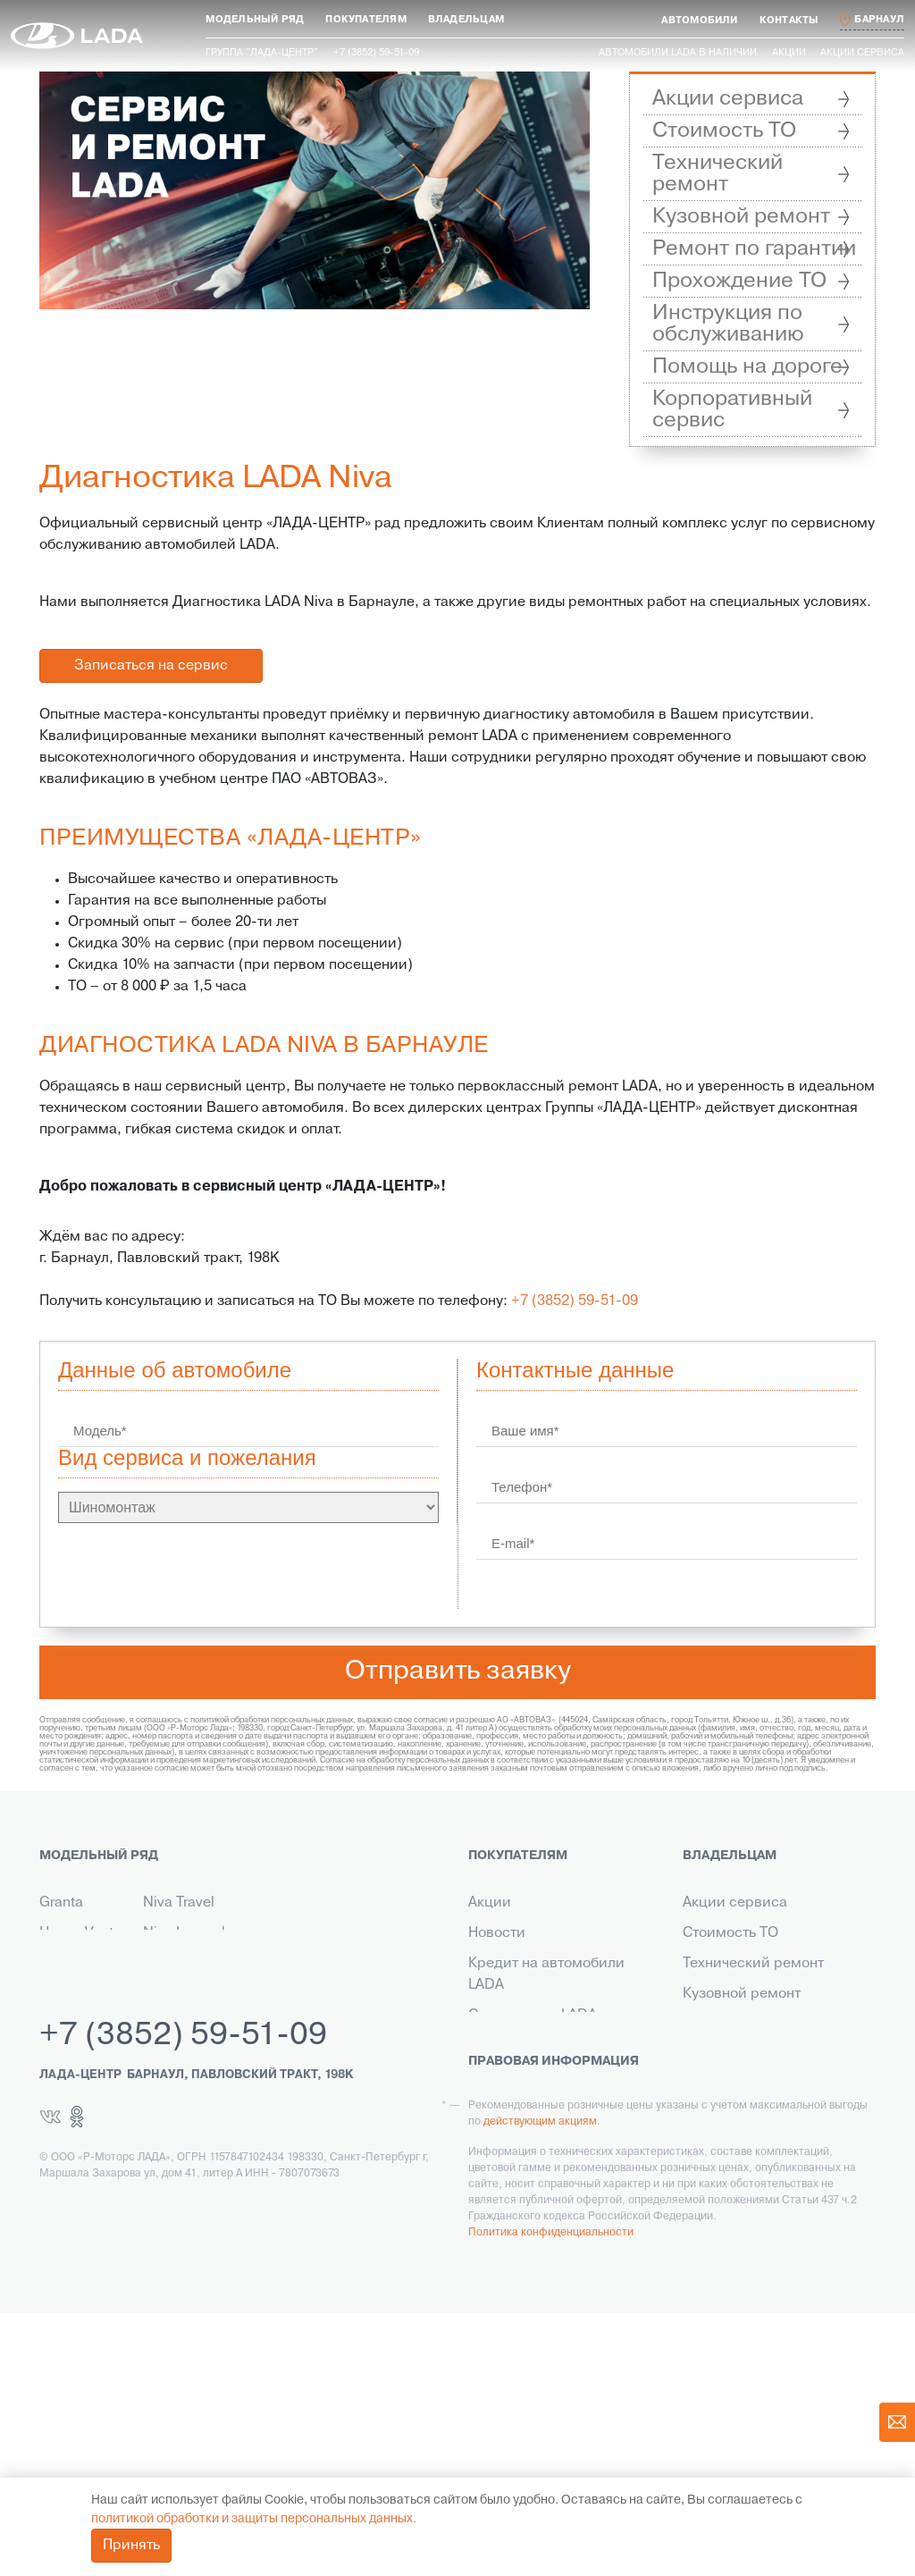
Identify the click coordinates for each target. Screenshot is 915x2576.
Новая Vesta (80, 1933)
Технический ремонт (717, 174)
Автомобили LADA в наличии (678, 52)
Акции (789, 52)
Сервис (494, 2189)
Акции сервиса (862, 52)
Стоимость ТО (724, 131)
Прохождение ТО (739, 281)
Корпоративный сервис (732, 410)
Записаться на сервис (151, 666)
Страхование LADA (532, 2015)
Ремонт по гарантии (754, 249)
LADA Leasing (513, 2249)
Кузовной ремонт (741, 216)
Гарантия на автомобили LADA (552, 2057)
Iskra (158, 1994)
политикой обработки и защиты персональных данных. (253, 2519)
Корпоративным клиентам (558, 2098)
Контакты (499, 2128)
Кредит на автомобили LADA (546, 1974)
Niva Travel (178, 1903)
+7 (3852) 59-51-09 (574, 1301)
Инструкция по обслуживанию (728, 324)
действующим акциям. (541, 2384)
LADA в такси (513, 2219)
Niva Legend (184, 1933)
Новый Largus (61, 1974)
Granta (61, 1903)
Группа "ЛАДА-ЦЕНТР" (262, 52)
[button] (255, 20)
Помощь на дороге (747, 367)
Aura (157, 1963)
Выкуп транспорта (530, 2158)
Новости (496, 1933)
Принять (131, 2545)
